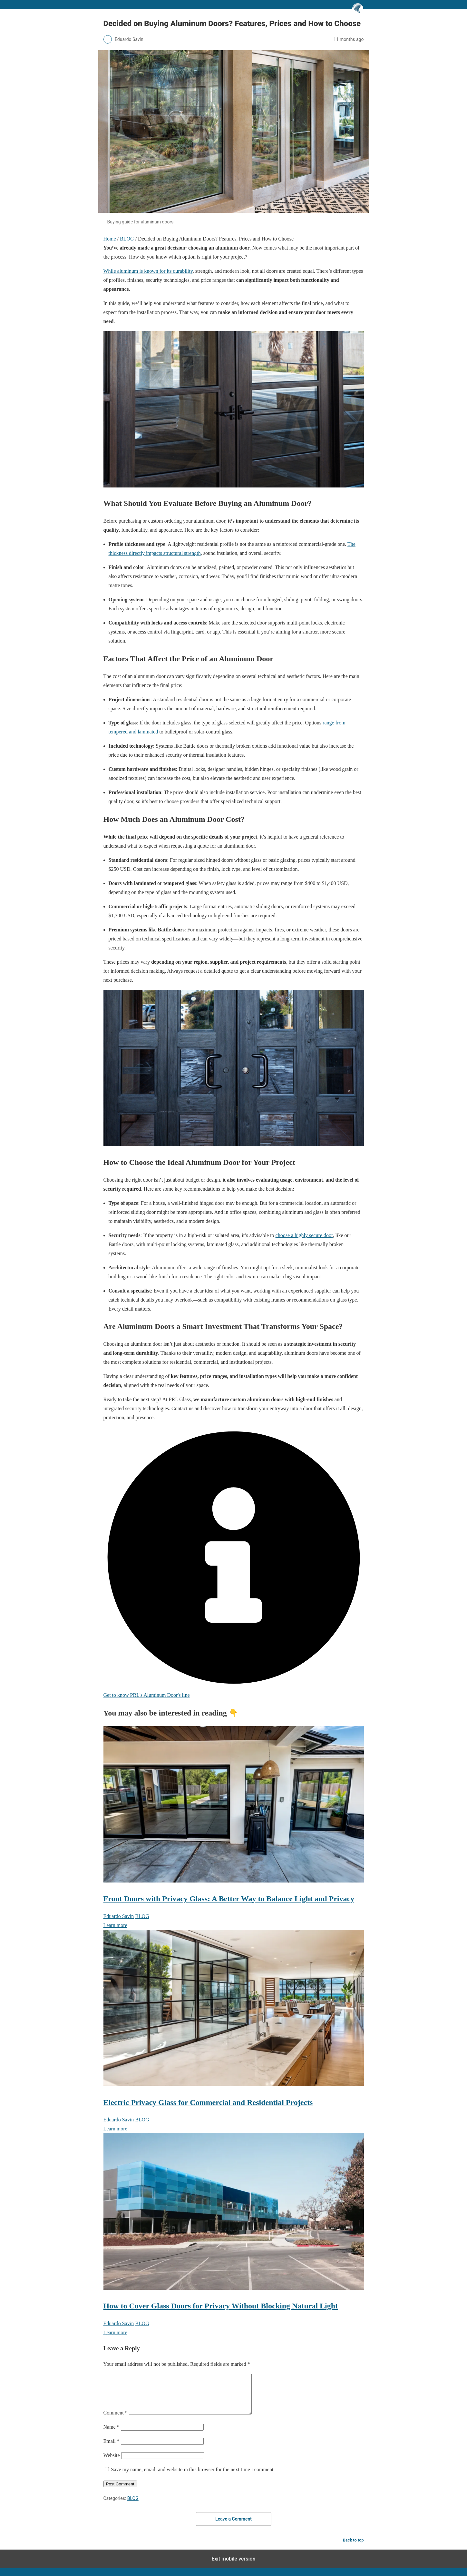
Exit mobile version (233, 2566)
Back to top (353, 2547)
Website (111, 2463)
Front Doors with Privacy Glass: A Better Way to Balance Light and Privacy (229, 1898)
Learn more (115, 1925)
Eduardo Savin (118, 1916)
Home (109, 238)
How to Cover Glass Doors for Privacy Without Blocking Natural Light (220, 2306)
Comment (115, 2420)
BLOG (127, 238)
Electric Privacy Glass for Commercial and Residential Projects (208, 2102)
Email (111, 2449)
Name (111, 2434)
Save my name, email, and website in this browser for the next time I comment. (193, 2477)
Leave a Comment (233, 2526)
